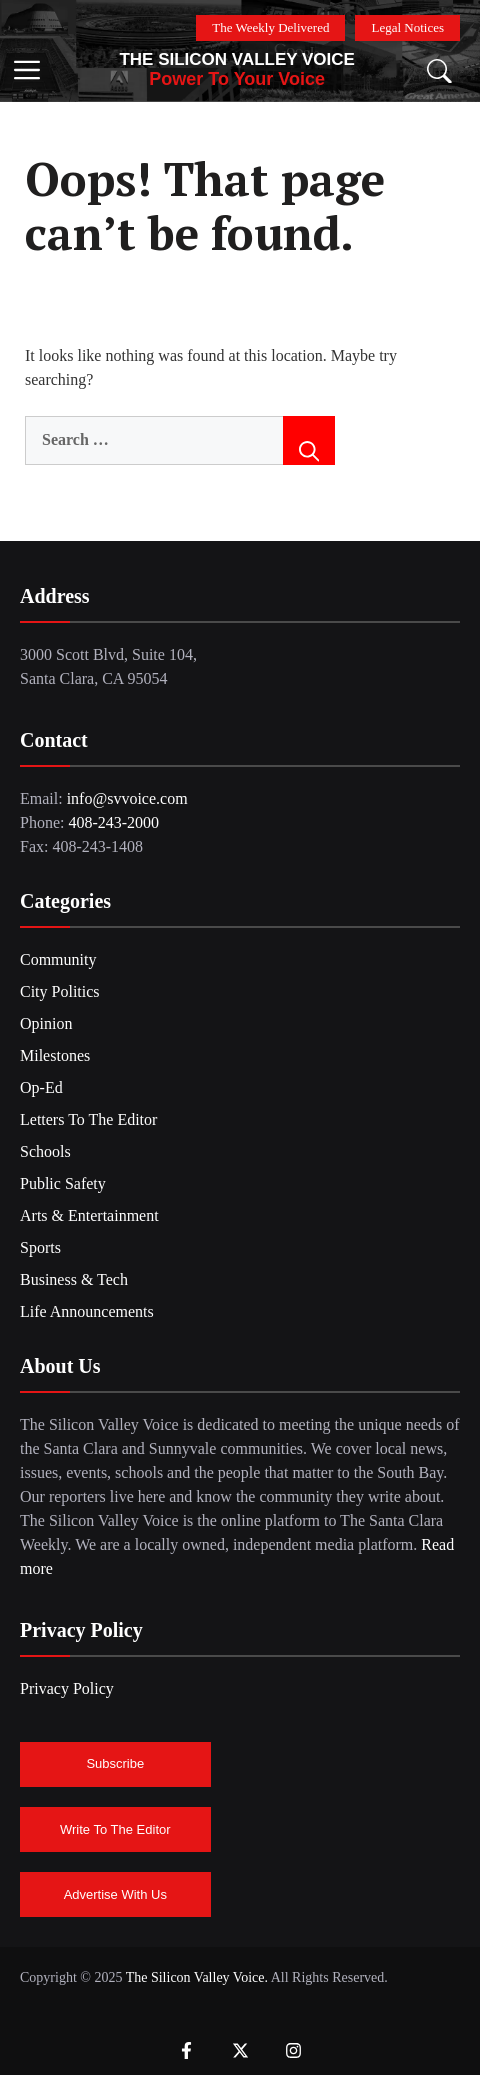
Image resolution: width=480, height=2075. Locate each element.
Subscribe (115, 1763)
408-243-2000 (113, 822)
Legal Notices (407, 27)
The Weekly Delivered (270, 27)
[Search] (309, 440)
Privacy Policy (67, 1688)
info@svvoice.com (127, 798)
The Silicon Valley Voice (237, 59)
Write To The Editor (115, 1829)
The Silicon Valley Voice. (196, 1977)
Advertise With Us (115, 1894)
